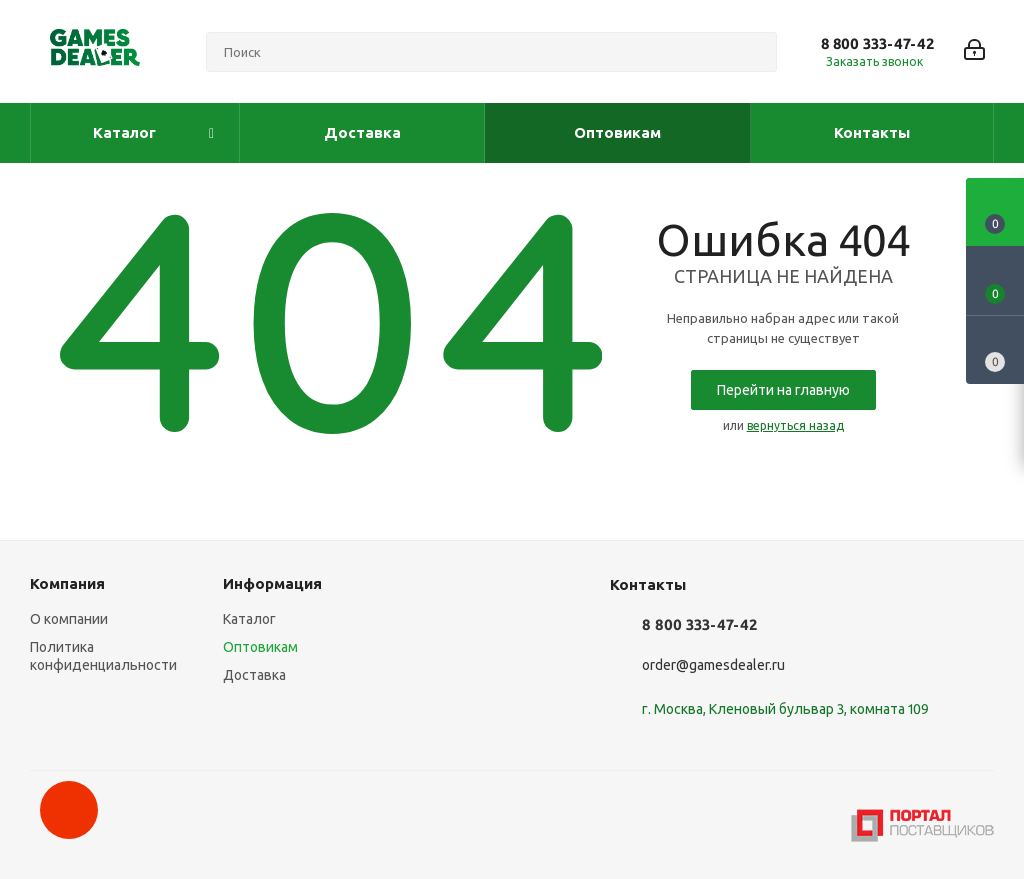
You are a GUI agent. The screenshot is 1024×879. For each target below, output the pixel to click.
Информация (272, 583)
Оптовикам (260, 647)
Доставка (254, 675)
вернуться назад (795, 425)
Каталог (249, 619)
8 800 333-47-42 (877, 43)
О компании (69, 619)
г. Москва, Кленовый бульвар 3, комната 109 (785, 709)
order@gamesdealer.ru (713, 665)
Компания (67, 583)
